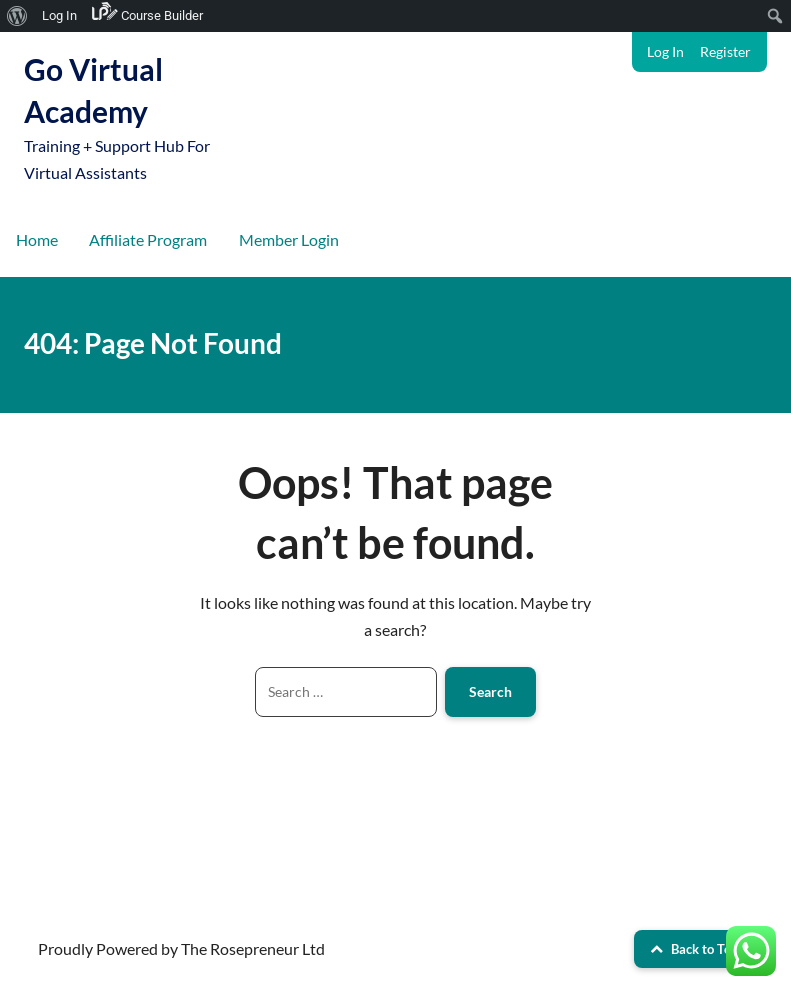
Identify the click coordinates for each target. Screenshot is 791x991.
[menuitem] (17, 16)
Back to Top (694, 949)
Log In (665, 51)
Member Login (289, 239)
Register (725, 51)
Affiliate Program (148, 239)
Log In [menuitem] (59, 15)
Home (37, 239)
